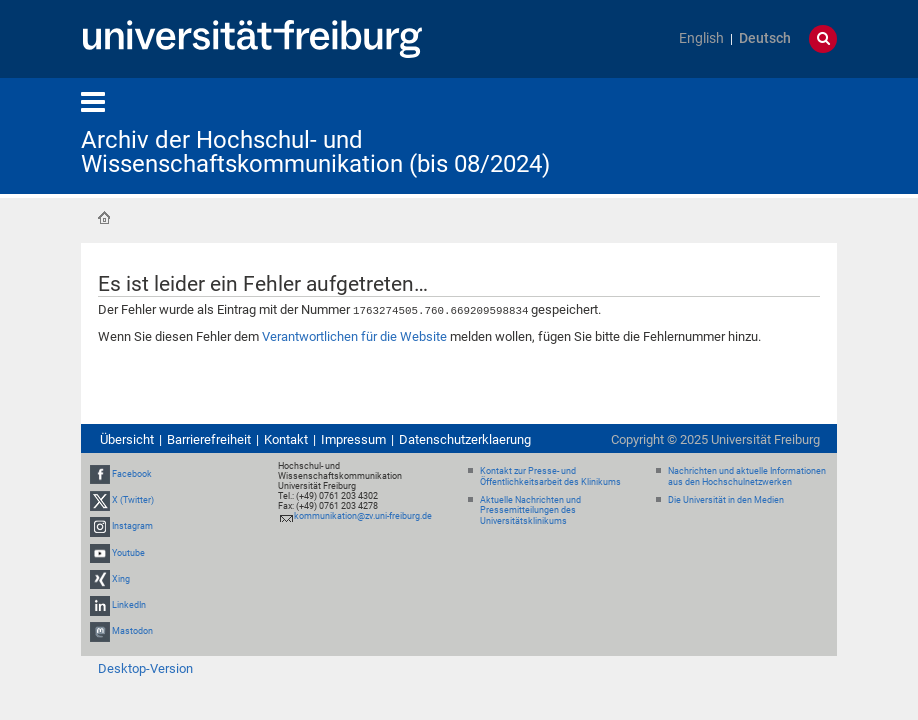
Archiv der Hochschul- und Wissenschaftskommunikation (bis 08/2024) (315, 152)
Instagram (132, 526)
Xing (121, 578)
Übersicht (127, 438)
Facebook (132, 473)
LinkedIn (129, 604)
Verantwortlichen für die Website (354, 335)
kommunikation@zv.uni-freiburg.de (363, 515)
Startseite (104, 218)
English (701, 38)
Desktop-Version (145, 667)
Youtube (128, 552)
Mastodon (132, 630)
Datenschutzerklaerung (465, 438)
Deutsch (765, 38)
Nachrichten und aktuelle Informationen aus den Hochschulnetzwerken (747, 475)
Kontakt (286, 438)
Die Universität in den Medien (726, 499)
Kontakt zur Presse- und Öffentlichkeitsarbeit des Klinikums (550, 475)
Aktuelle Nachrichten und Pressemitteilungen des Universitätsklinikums (530, 510)
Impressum (353, 438)
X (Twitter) (133, 499)
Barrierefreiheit (209, 438)
